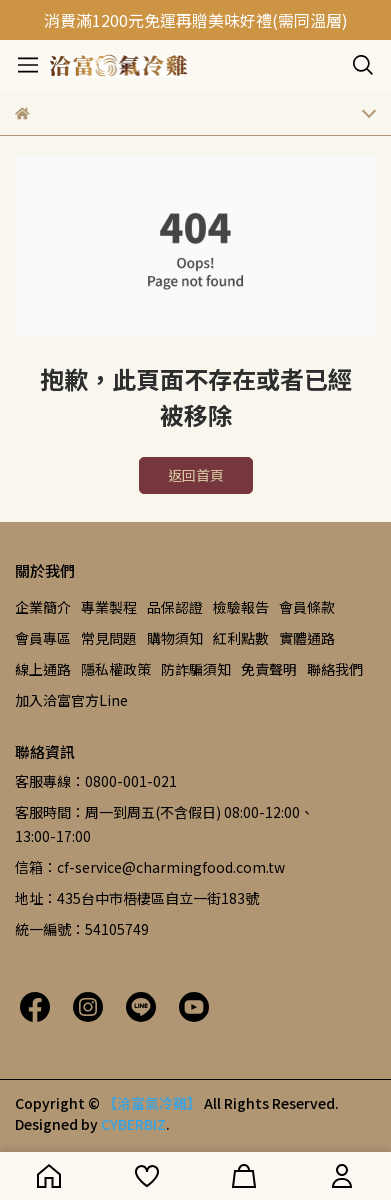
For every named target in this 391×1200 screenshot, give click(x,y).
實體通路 (307, 638)
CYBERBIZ (133, 1124)
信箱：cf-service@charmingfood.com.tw (150, 867)
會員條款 (307, 607)
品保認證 (175, 607)
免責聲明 (269, 669)
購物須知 (175, 638)
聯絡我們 (335, 669)
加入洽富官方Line (71, 700)
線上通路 (43, 669)
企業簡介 (43, 607)
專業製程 (109, 607)
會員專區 (43, 638)
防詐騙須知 (196, 669)
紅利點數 (241, 638)
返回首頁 (196, 475)
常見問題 (109, 638)
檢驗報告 (241, 607)
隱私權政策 (116, 669)
